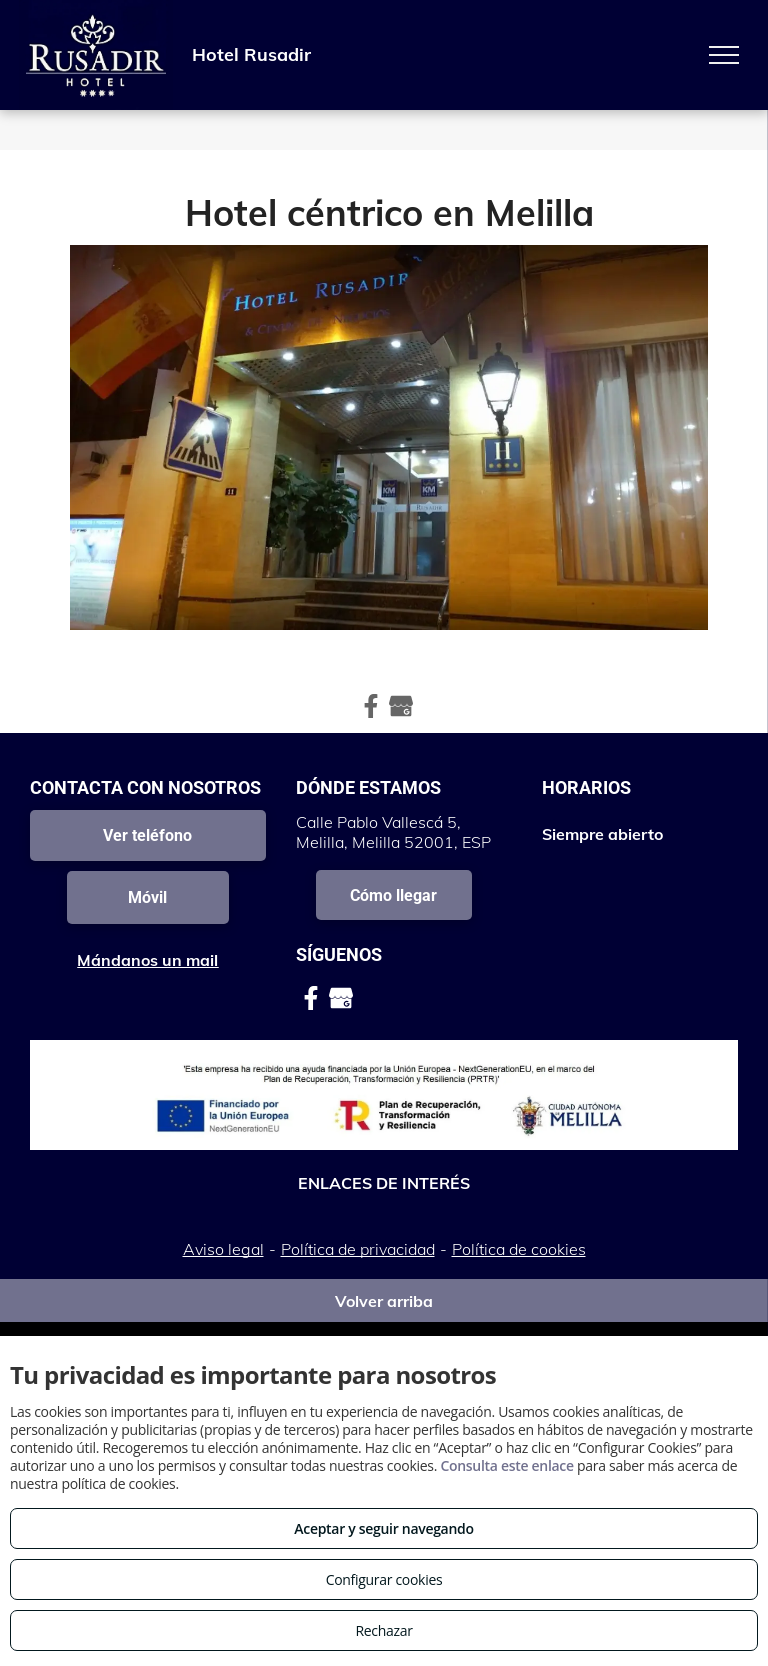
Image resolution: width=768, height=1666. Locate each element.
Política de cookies (519, 1249)
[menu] (724, 55)
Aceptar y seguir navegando (383, 1528)
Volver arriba (384, 1301)
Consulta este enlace (506, 1465)
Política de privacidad (358, 1249)
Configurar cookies (384, 1579)
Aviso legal (223, 1249)
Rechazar (383, 1630)
